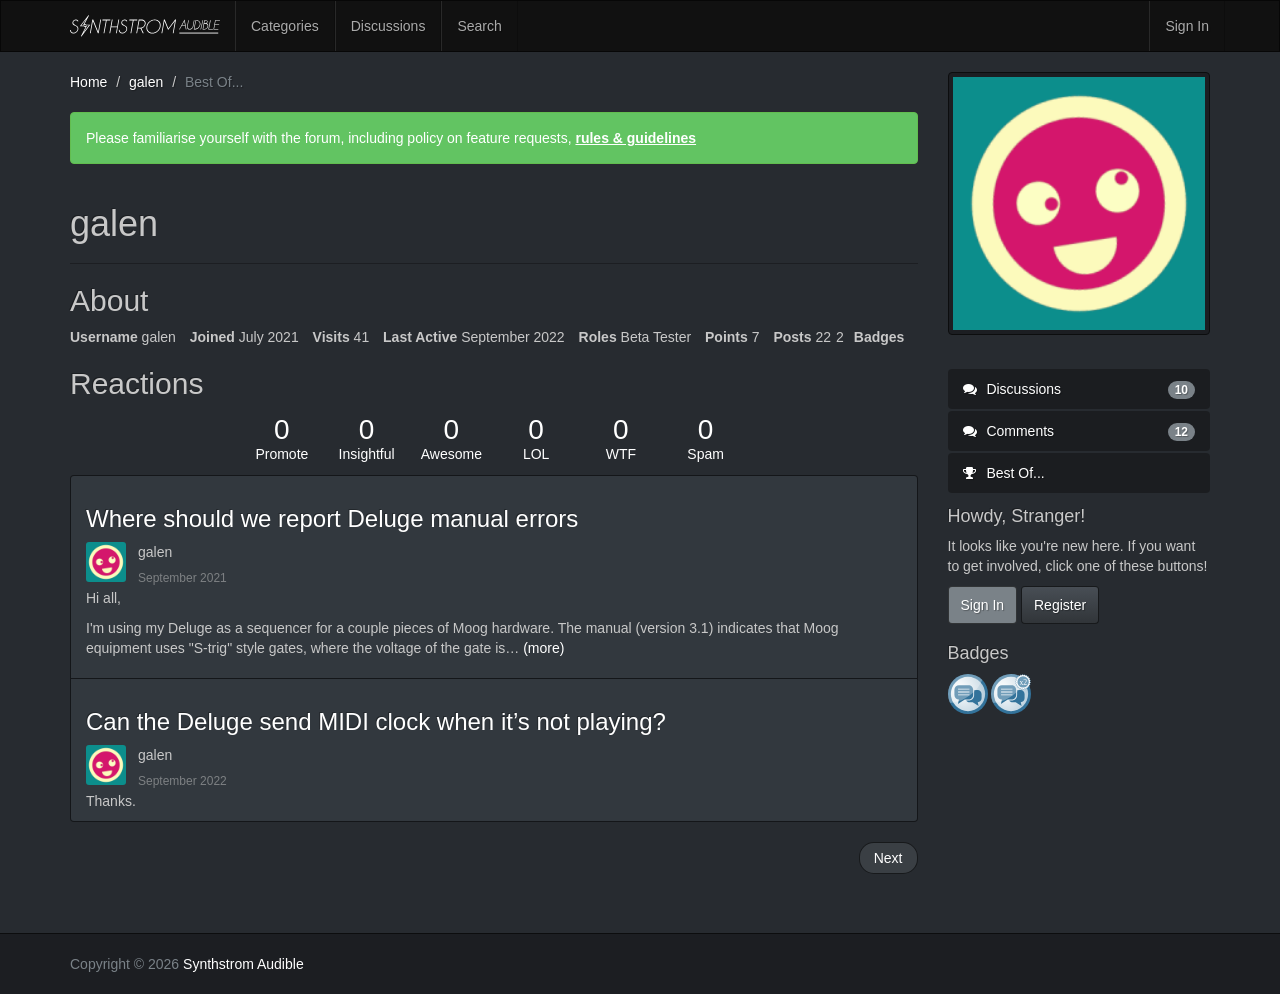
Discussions (388, 26)
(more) (543, 648)
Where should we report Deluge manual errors (332, 518)
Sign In (1187, 26)
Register (1060, 605)
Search (479, 26)
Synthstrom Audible (145, 26)
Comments (1079, 431)
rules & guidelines (635, 138)
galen (155, 552)
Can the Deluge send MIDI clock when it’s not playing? (376, 721)
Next (888, 858)
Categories (285, 26)
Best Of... (1004, 473)
